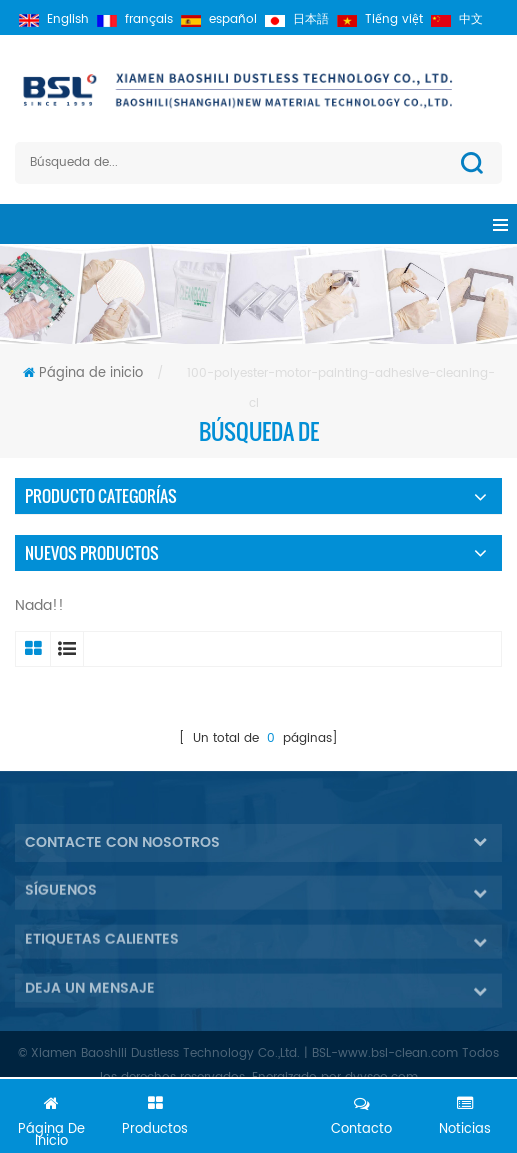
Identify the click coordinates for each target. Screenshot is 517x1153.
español (219, 19)
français (135, 19)
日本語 (297, 19)
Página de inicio (83, 373)
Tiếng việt (380, 19)
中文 (457, 19)
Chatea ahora (259, 1120)
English (54, 19)
